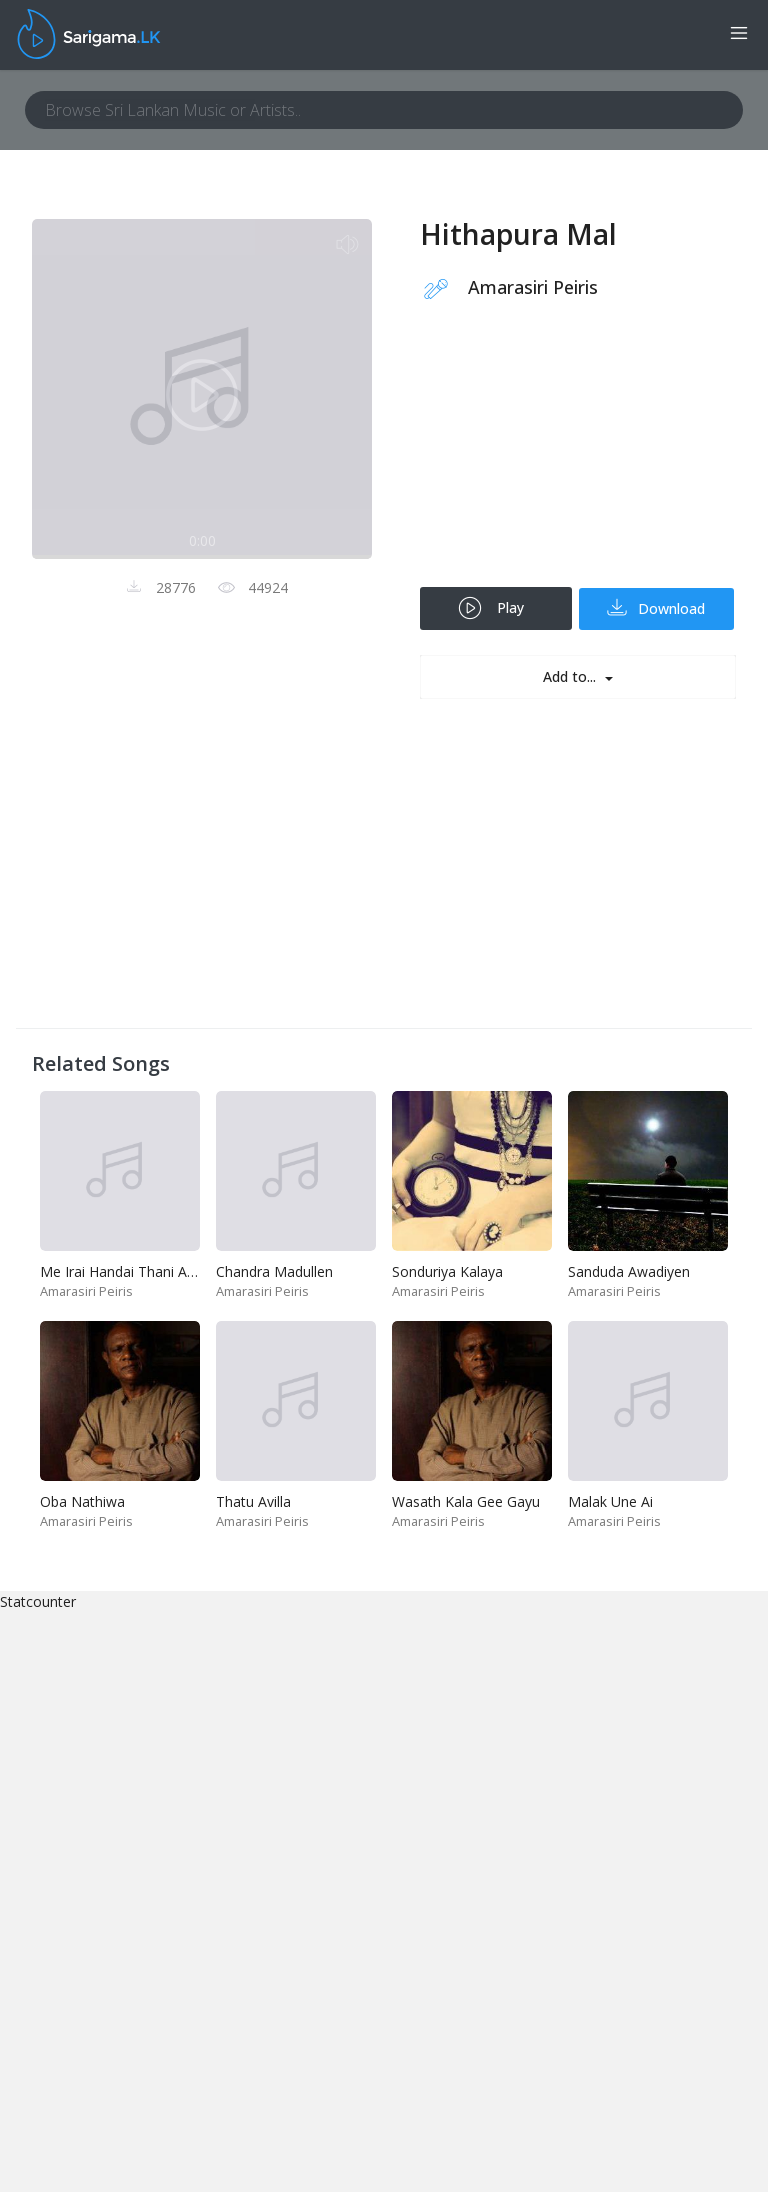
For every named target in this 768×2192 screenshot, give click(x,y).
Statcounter (38, 1601)
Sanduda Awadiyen (629, 1271)
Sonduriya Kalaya (447, 1271)
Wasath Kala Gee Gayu (466, 1501)
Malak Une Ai (610, 1501)
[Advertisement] (578, 457)
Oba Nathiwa (82, 1501)
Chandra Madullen (274, 1271)
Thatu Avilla (253, 1501)
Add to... (571, 676)
